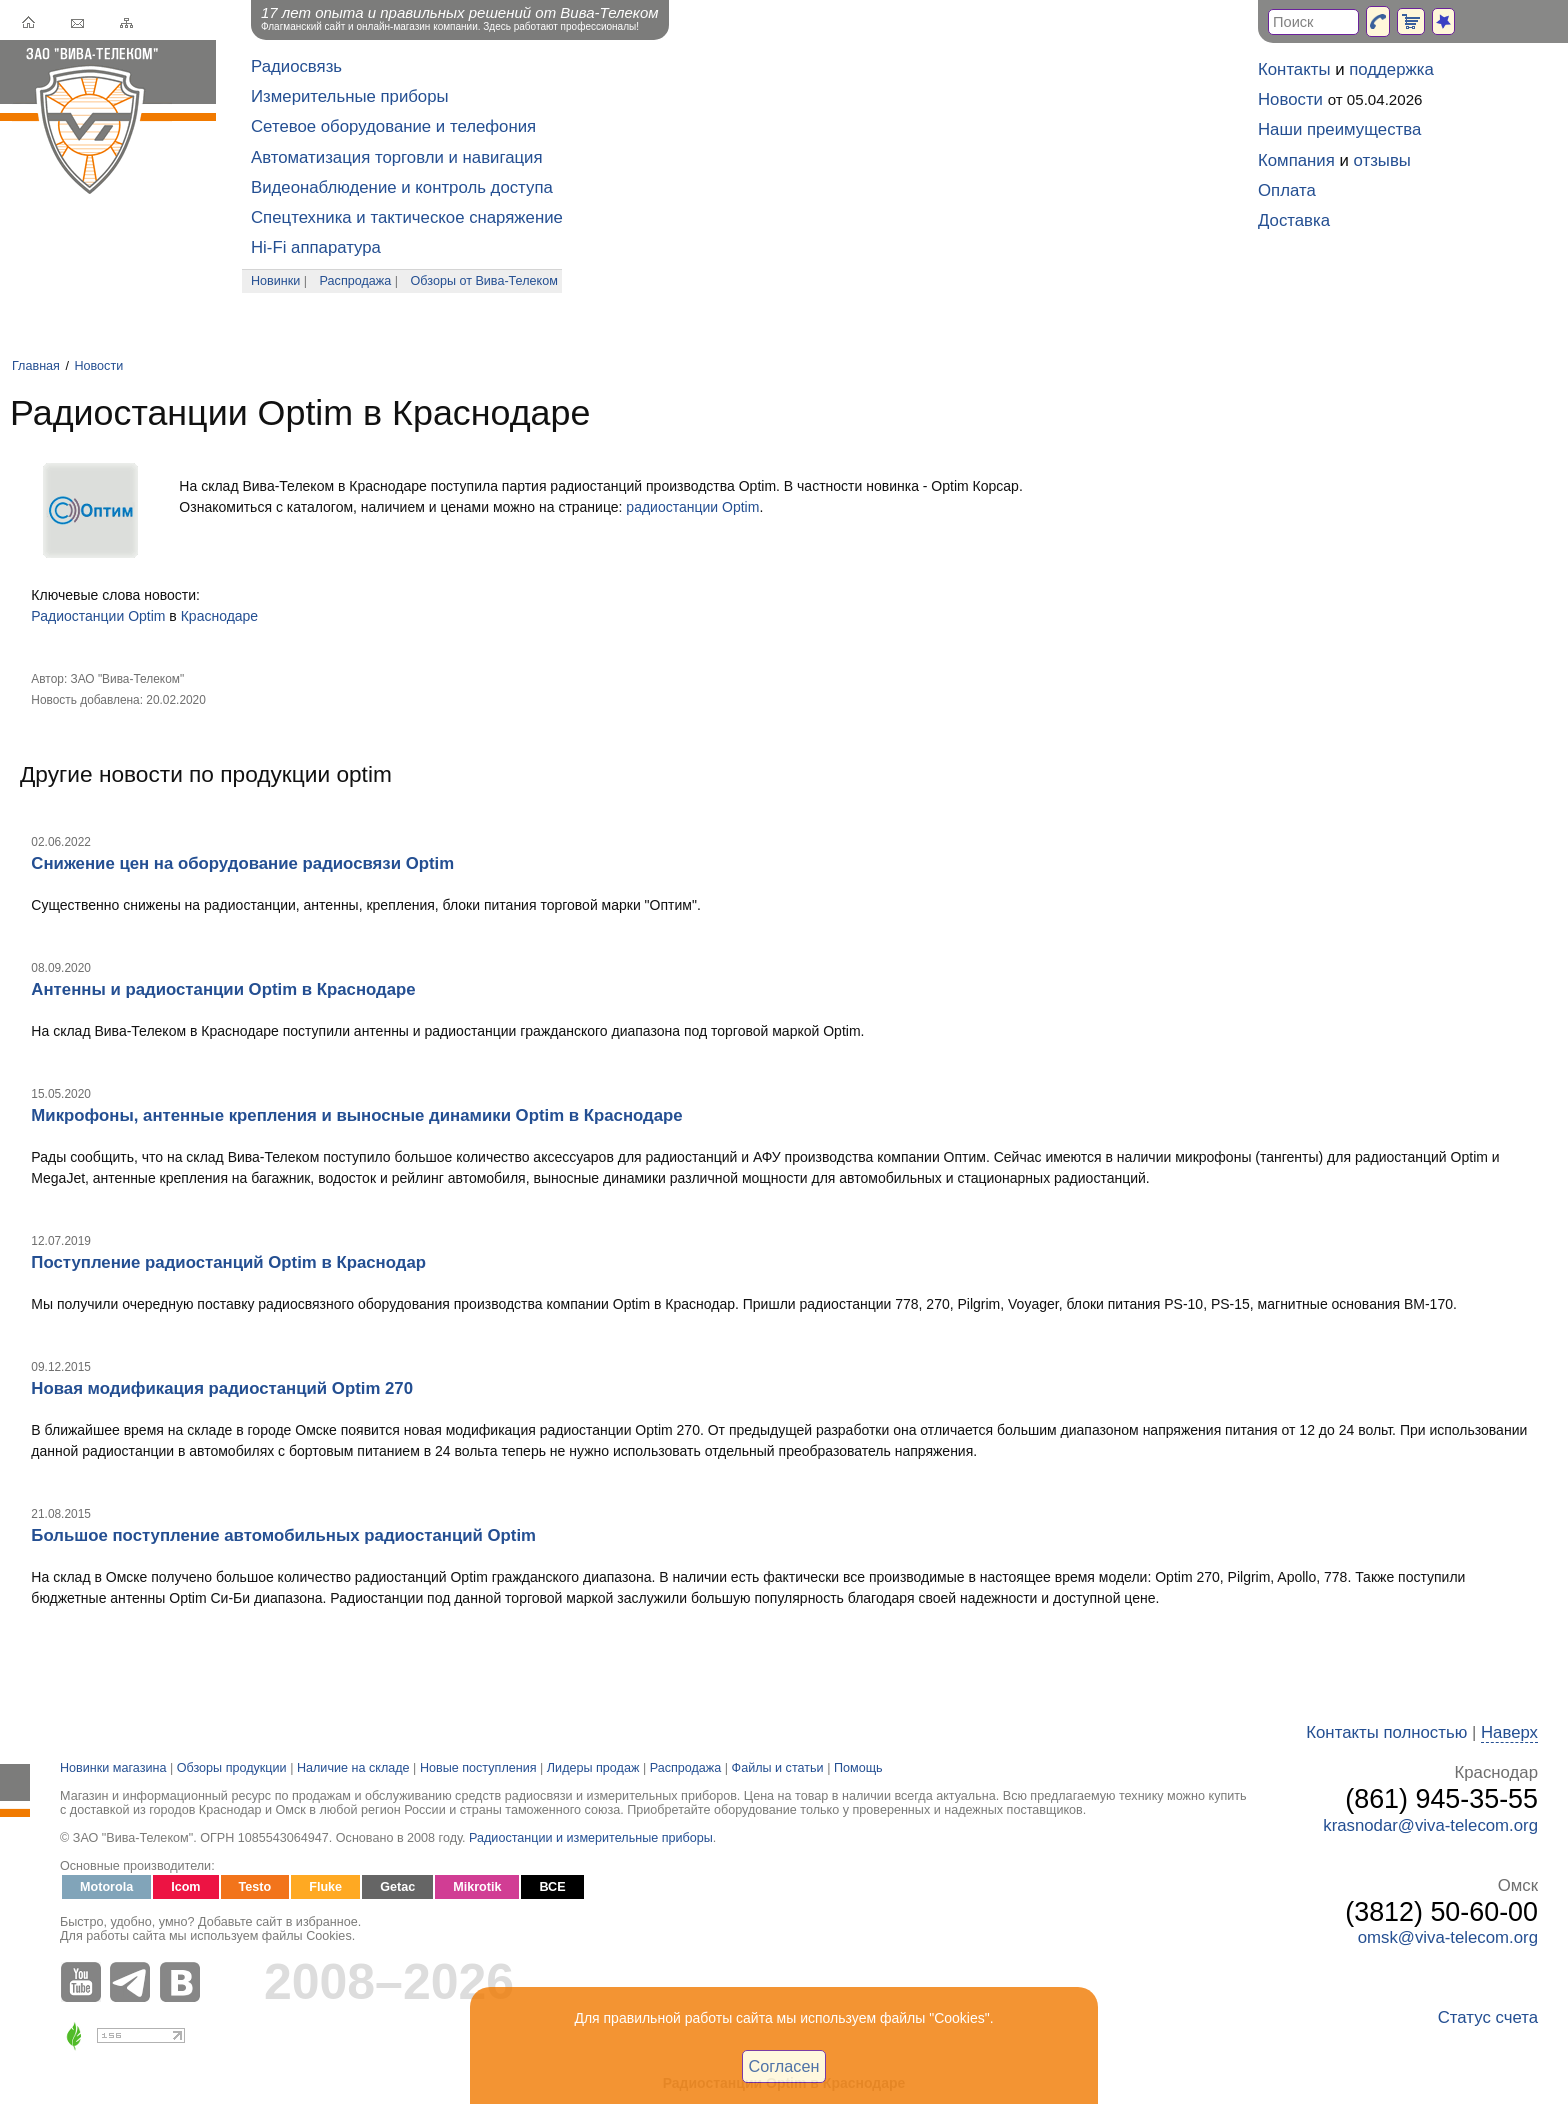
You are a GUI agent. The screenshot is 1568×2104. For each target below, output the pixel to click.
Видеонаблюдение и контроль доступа (402, 187)
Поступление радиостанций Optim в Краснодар (228, 1262)
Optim (146, 616)
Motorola (106, 1887)
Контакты (1294, 69)
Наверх (1509, 1732)
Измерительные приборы (350, 96)
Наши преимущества (1339, 129)
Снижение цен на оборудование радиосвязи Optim (242, 863)
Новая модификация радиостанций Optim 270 (222, 1388)
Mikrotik (477, 1887)
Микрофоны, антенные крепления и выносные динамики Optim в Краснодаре (356, 1115)
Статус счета (1488, 2017)
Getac (397, 1887)
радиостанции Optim (692, 507)
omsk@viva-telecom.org (1448, 1937)
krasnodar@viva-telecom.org (1430, 1825)
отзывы (1382, 160)
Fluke (325, 1887)
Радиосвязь (296, 66)
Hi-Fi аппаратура (316, 247)
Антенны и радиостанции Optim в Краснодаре (223, 989)
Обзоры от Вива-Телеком (484, 281)
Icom (185, 1887)
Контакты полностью (1386, 1732)
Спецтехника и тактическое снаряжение (407, 217)
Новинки (275, 281)
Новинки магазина (113, 1768)
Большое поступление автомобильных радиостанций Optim (283, 1535)
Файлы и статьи (778, 1768)
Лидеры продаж (593, 1768)
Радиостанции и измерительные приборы (591, 1838)
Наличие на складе (353, 1768)
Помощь (858, 1768)
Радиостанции (77, 616)
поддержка (1391, 69)
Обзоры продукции (232, 1768)
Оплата (1287, 190)
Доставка (1294, 220)
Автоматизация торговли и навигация (397, 157)
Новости (98, 366)
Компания (1296, 160)
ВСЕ (552, 1887)
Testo (255, 1887)
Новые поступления (478, 1768)
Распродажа (356, 281)
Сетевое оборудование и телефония (393, 126)
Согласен (784, 2066)
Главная (36, 366)
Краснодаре (219, 616)
